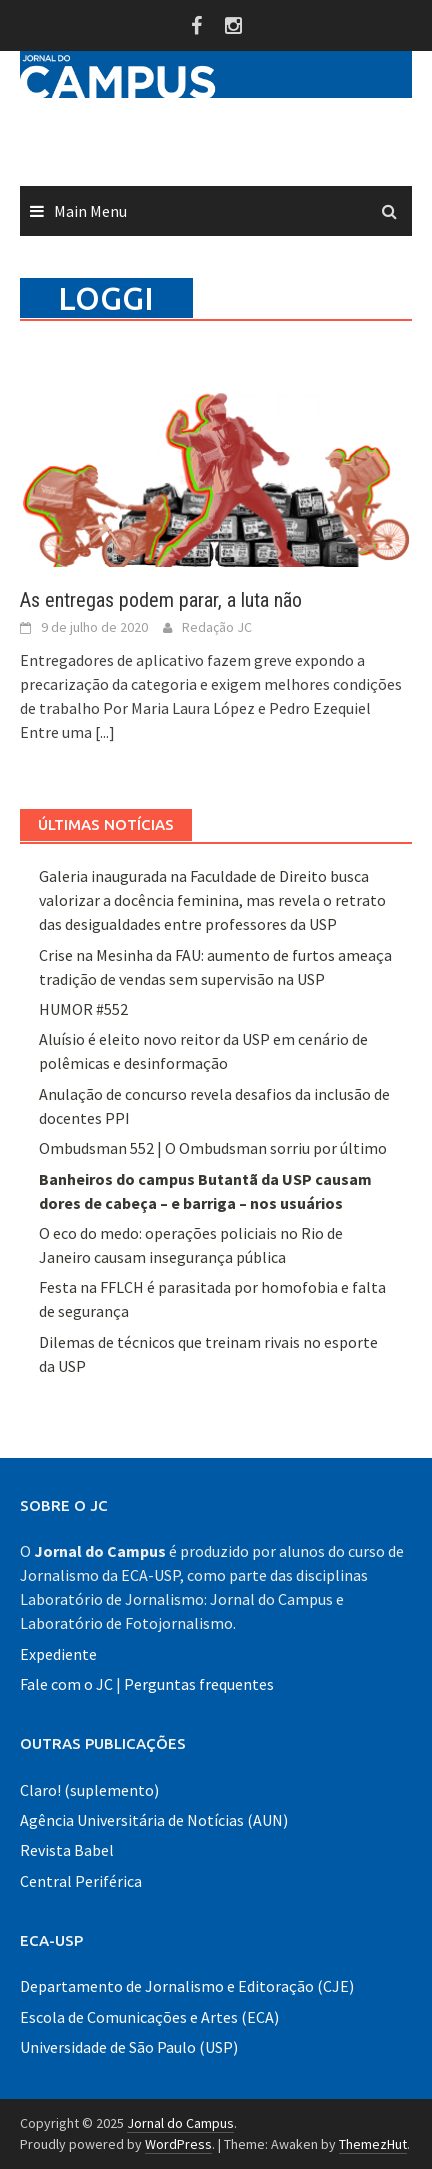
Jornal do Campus (180, 2123)
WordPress (178, 2144)
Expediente (58, 1654)
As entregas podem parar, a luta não (161, 600)
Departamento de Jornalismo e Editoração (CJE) (187, 1986)
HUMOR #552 (83, 1009)
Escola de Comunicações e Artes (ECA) (149, 2017)
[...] (105, 732)
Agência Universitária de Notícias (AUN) (154, 1820)
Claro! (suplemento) (89, 1790)
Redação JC (217, 627)
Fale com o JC (66, 1684)
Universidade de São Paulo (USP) (129, 2047)
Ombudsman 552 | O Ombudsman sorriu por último (213, 1148)
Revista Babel (67, 1850)
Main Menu (90, 211)
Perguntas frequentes (199, 1684)
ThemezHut (373, 2144)
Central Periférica (81, 1881)
